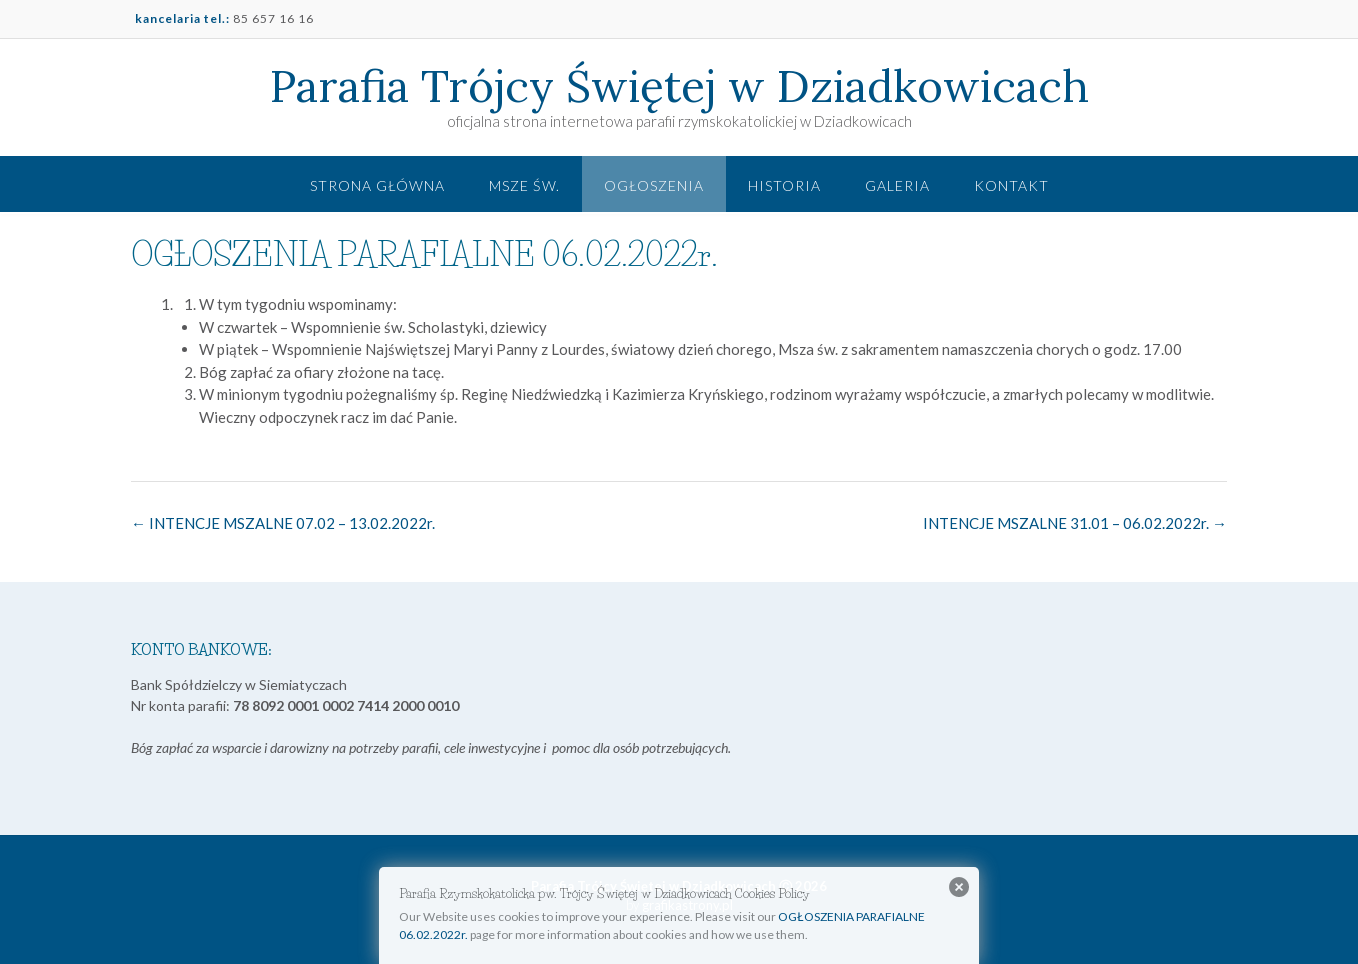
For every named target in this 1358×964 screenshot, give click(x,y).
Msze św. (524, 185)
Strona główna (377, 185)
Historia (784, 185)
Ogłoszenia (654, 185)
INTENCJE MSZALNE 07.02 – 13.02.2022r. (283, 523)
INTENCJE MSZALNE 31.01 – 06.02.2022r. (1075, 523)
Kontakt (1011, 185)
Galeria (897, 185)
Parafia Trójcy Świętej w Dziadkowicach (679, 86)
